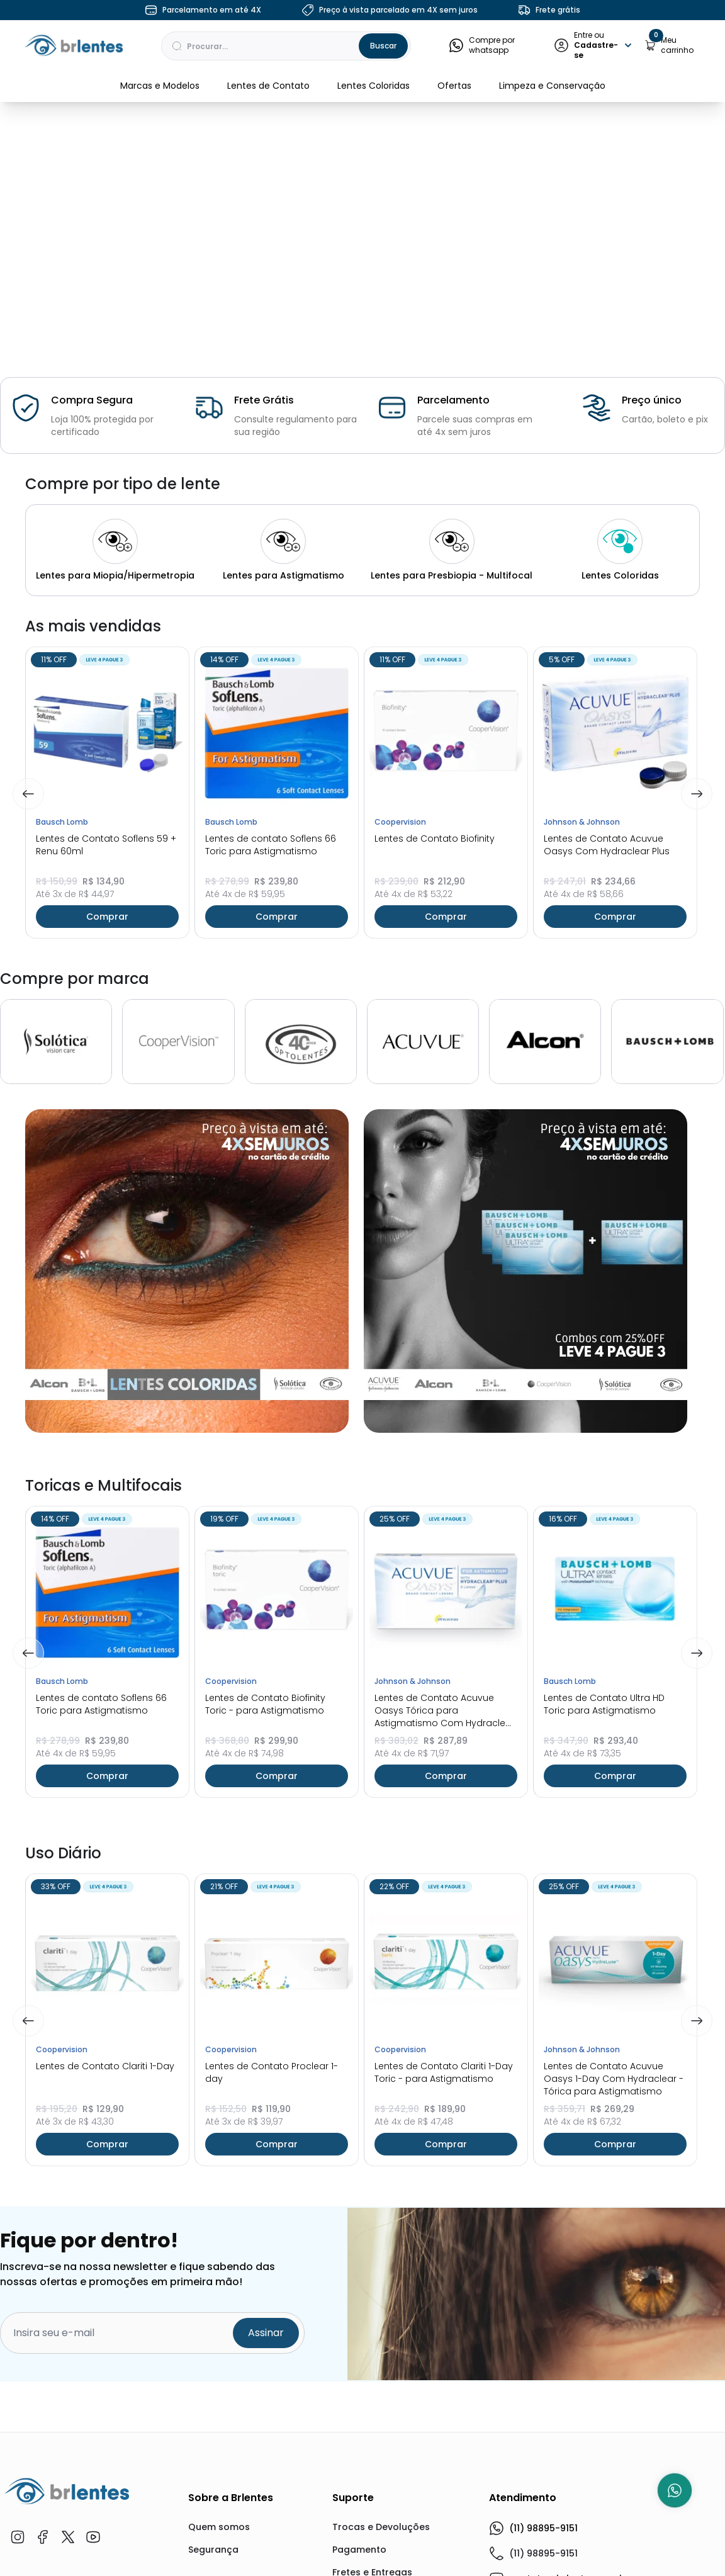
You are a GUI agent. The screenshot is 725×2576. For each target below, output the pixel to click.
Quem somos (219, 2527)
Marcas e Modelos (160, 85)
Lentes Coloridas (373, 85)
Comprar (107, 916)
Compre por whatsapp (482, 45)
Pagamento (359, 2549)
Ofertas (454, 85)
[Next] (696, 794)
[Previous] (28, 794)
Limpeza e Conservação (552, 85)
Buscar (383, 45)
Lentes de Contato (268, 85)
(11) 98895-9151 (533, 2528)
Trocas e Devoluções (381, 2527)
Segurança (213, 2549)
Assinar (266, 2332)
